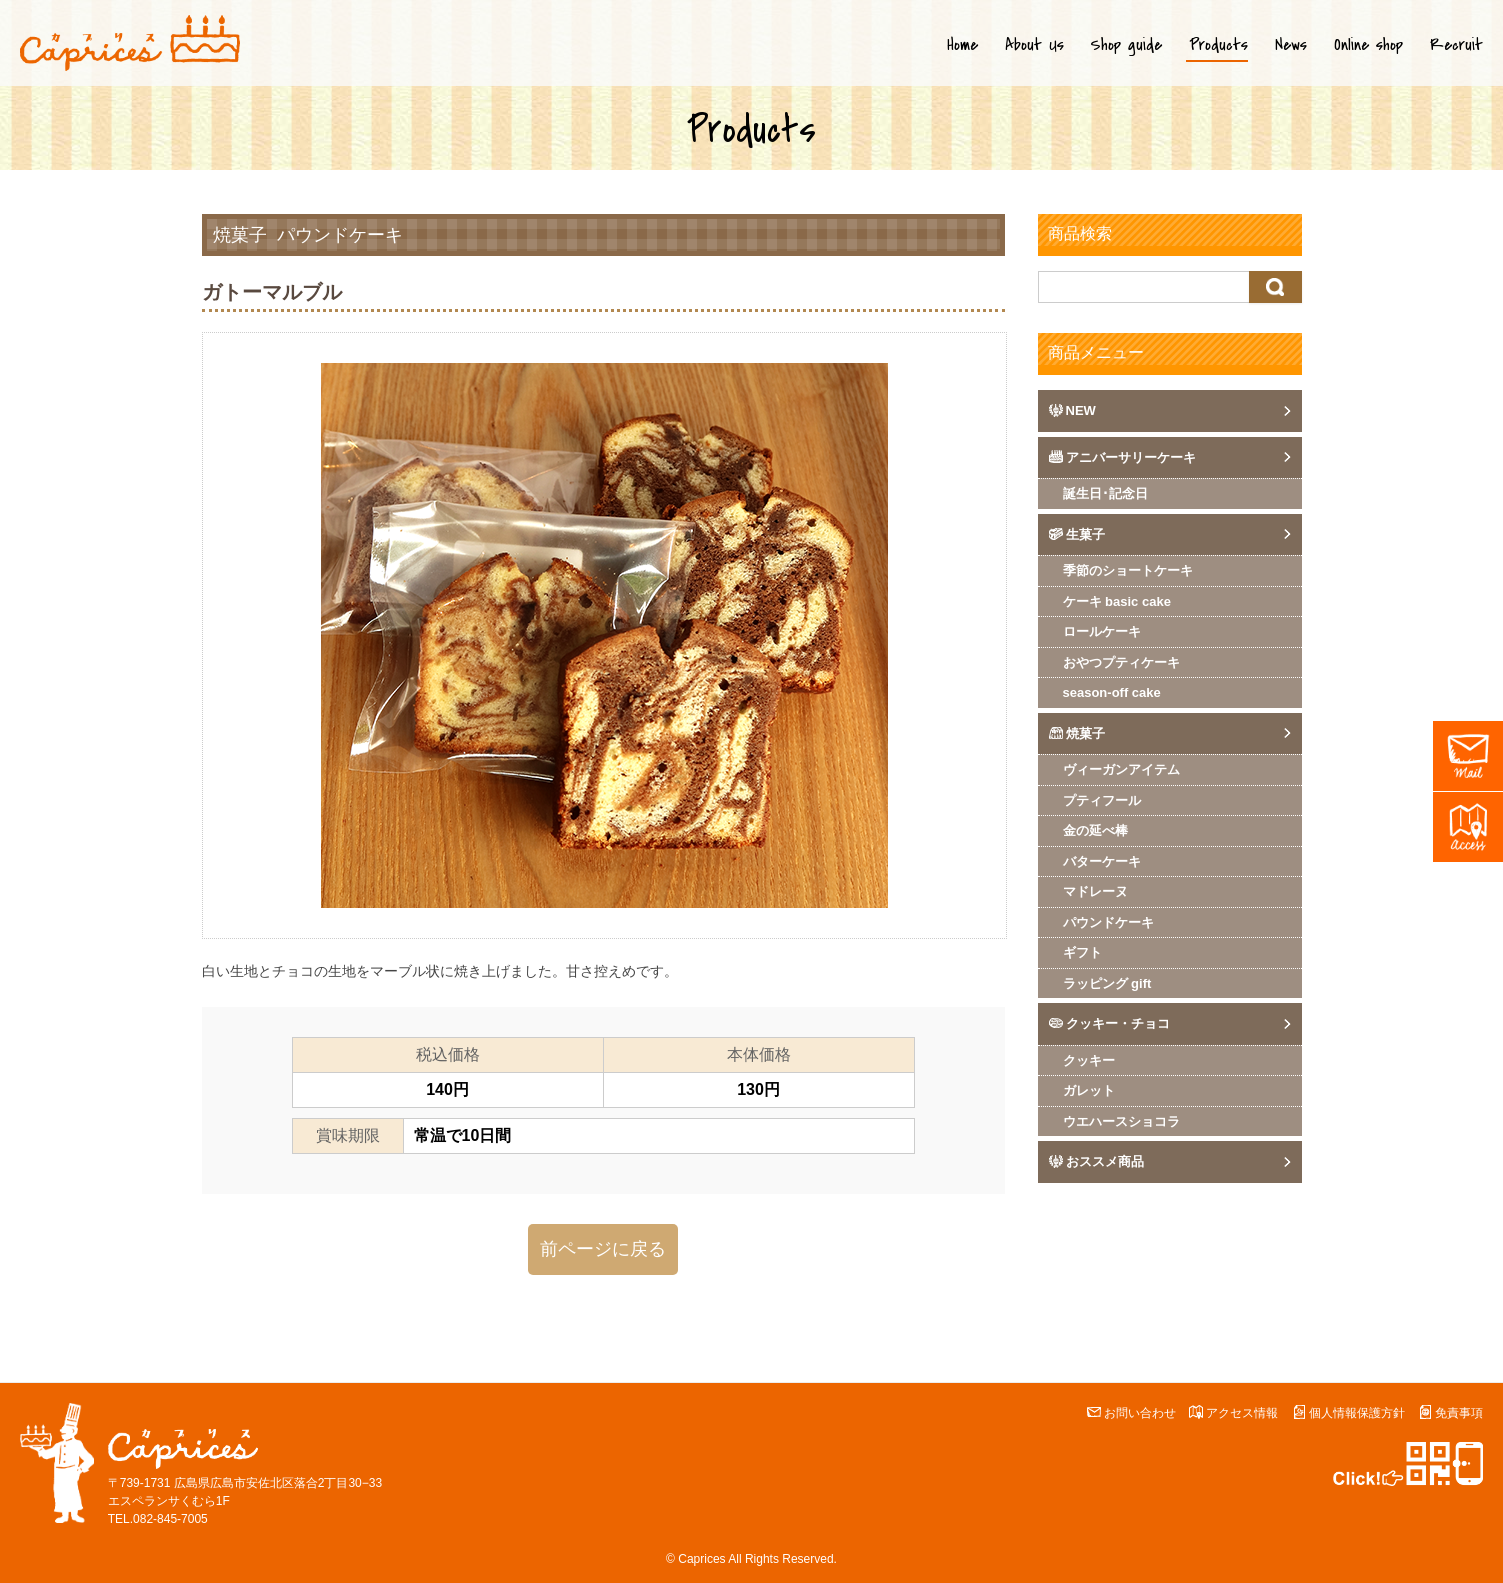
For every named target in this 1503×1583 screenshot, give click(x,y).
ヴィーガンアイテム (1121, 769)
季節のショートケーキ (1128, 570)
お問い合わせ (1140, 1413)
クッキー (1089, 1060)
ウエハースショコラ (1121, 1121)
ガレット (1089, 1090)
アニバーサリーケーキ (1131, 457)
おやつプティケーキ (1121, 662)
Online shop (1368, 45)
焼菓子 (240, 235)
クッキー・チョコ (1118, 1023)
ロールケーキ (1102, 631)
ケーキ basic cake (1117, 601)
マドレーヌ (1095, 891)
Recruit (1456, 45)
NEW (1081, 410)
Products (1218, 45)
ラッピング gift (1107, 983)
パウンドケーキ (340, 235)
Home (962, 45)
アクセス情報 (1242, 1413)
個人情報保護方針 (1357, 1413)
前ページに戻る (603, 1249)
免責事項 (1459, 1413)
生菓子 (1085, 534)
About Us (1034, 45)
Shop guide (1126, 45)
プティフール (1102, 800)
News (1291, 45)
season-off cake (1112, 692)
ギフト (1082, 952)
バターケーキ (1102, 861)
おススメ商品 (1105, 1161)
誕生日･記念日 (1105, 493)
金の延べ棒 (1095, 830)
